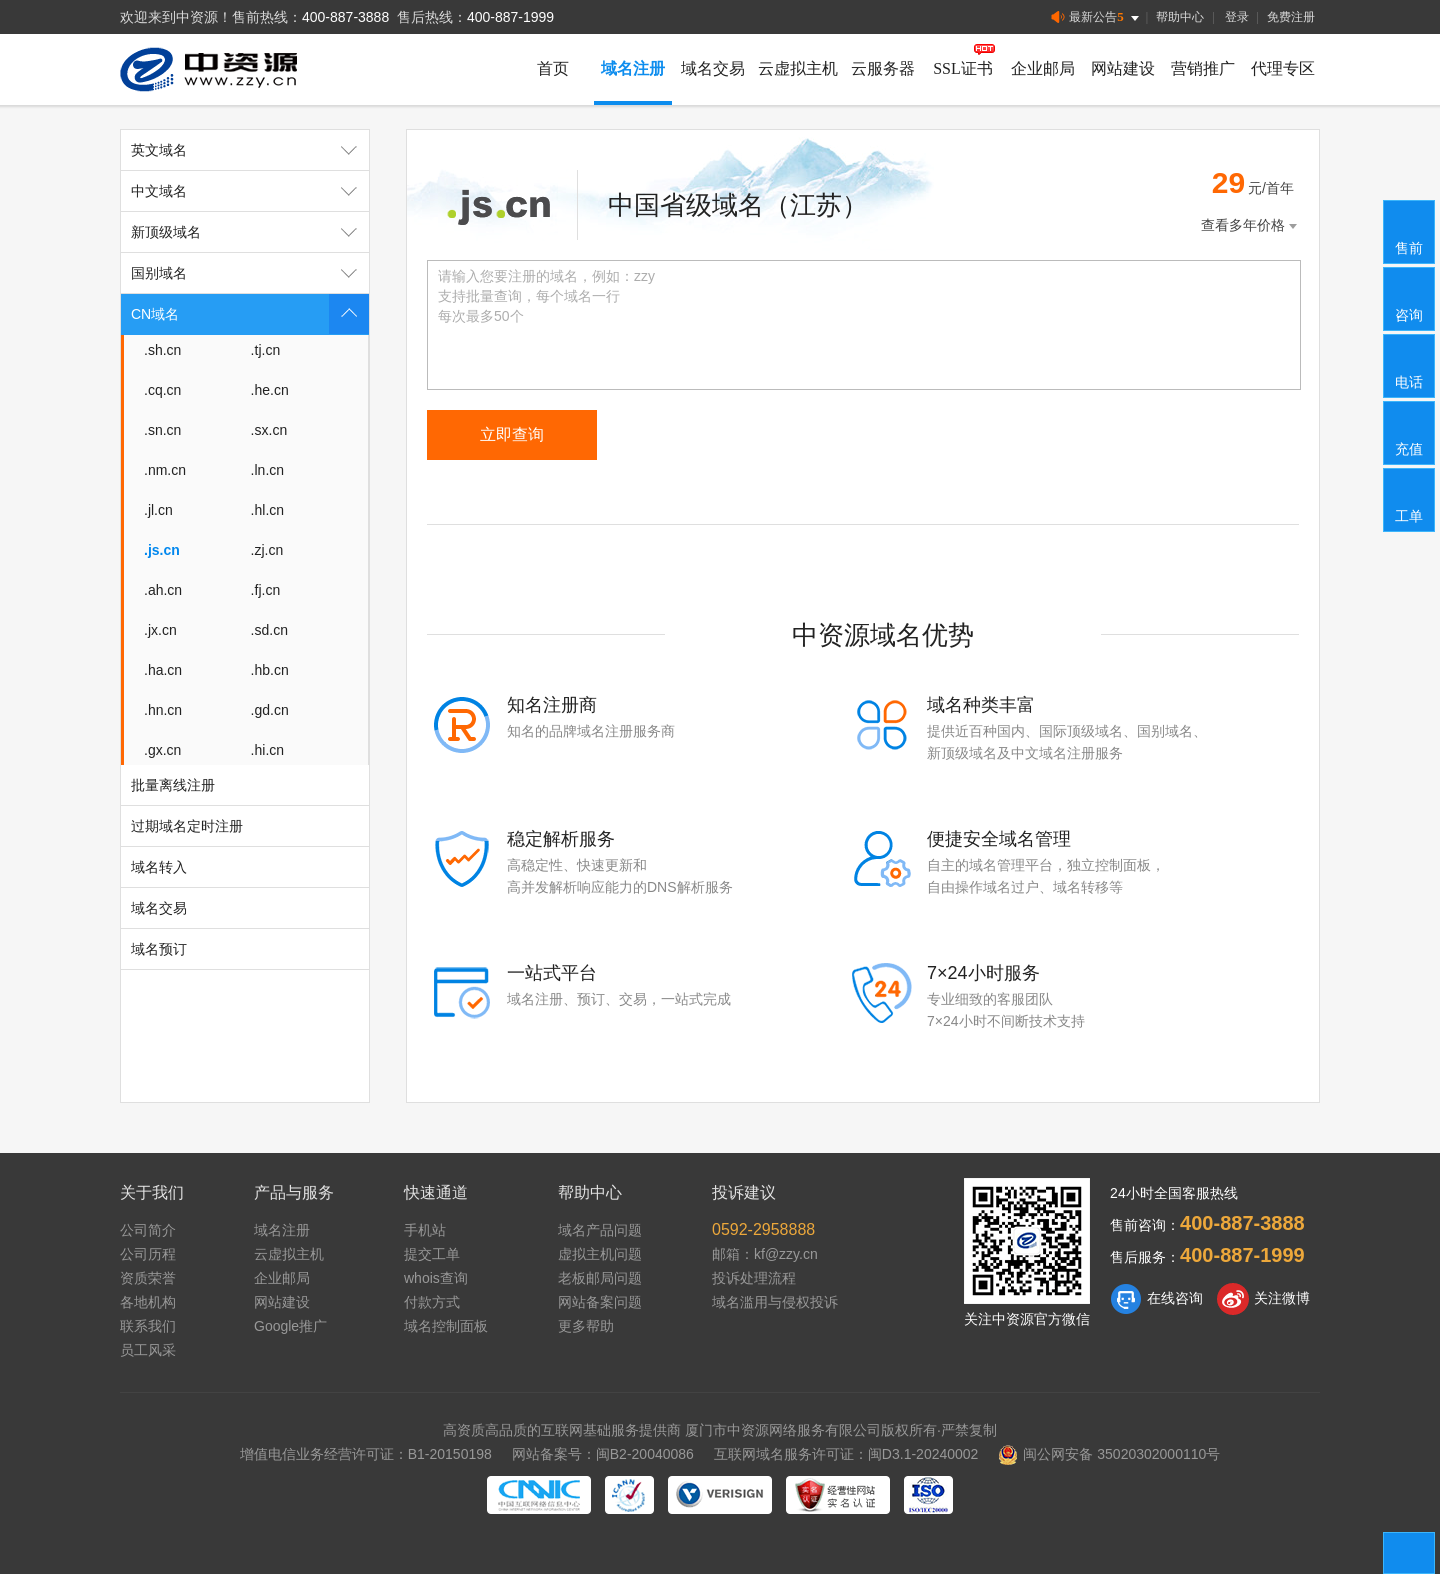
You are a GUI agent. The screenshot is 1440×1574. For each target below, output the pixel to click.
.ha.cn (163, 670)
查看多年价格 (1251, 225)
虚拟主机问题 (600, 1254)
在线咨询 (1156, 1299)
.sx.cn (269, 430)
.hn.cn (163, 710)
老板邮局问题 (600, 1278)
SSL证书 (963, 68)
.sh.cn (162, 350)
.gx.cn (162, 750)
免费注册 (1291, 17)
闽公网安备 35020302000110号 (1109, 1454)
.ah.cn (163, 590)
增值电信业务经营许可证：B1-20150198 (366, 1454)
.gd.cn (270, 710)
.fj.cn (266, 590)
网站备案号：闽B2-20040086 (603, 1454)
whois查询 (436, 1278)
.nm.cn (165, 470)
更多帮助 (586, 1326)
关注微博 (1263, 1299)
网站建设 (1123, 68)
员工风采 (148, 1350)
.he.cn (270, 390)
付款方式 (432, 1302)
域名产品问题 (600, 1230)
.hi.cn (267, 750)
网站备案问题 (600, 1302)
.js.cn (162, 550)
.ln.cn (267, 470)
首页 (553, 68)
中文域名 (250, 191)
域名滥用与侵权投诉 (775, 1302)
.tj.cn (266, 350)
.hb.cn (270, 670)
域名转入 (159, 867)
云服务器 (883, 68)
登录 (1237, 17)
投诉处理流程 (754, 1278)
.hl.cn (267, 510)
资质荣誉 (148, 1278)
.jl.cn (158, 510)
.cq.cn (162, 390)
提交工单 (432, 1254)
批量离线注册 (173, 785)
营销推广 (1203, 68)
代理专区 (1283, 68)
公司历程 (148, 1254)
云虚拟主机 (798, 68)
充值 (1410, 432)
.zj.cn (267, 550)
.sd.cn (269, 630)
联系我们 (148, 1326)
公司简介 (148, 1230)
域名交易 (713, 68)
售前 (1410, 231)
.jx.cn (160, 630)
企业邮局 (1043, 68)
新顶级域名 (250, 232)
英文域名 (250, 150)
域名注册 (633, 68)
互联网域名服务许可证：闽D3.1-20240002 (846, 1454)
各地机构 (148, 1302)
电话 (1410, 365)
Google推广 (290, 1326)
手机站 (425, 1230)
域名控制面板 (446, 1326)
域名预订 (159, 949)
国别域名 (250, 273)
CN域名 (250, 314)
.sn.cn (162, 430)
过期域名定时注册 (187, 826)
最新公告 (1096, 17)
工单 (1410, 499)
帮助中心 (1180, 17)
